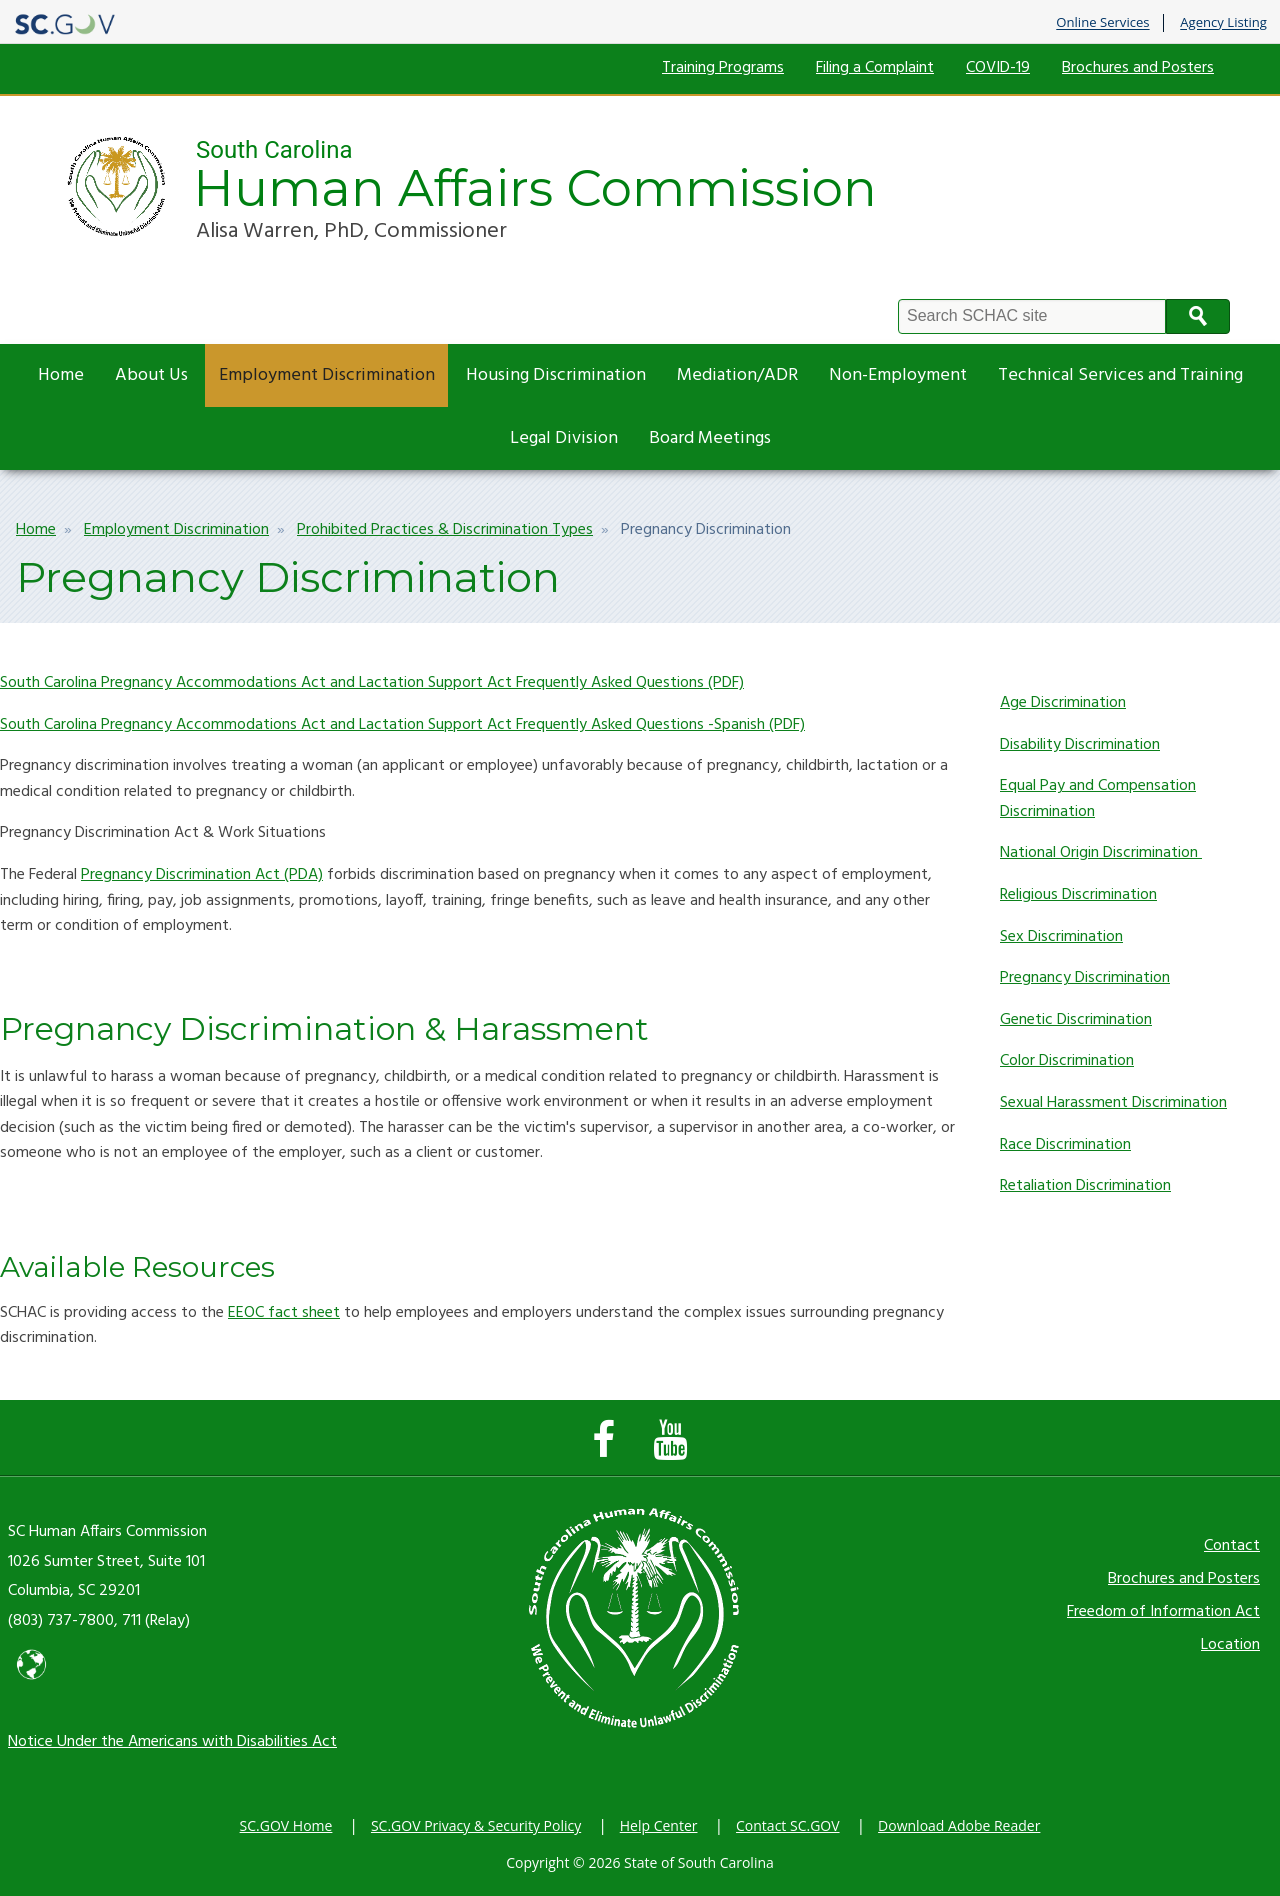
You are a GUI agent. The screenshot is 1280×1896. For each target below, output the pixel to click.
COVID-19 (998, 68)
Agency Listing (1223, 23)
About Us (151, 375)
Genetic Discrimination (1076, 1020)
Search (1198, 316)
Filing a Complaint (875, 68)
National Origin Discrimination (1101, 853)
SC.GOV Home (286, 1825)
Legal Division (564, 438)
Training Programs (723, 68)
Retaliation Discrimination (1085, 1186)
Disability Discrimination (1080, 745)
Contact (1232, 1546)
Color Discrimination (1067, 1061)
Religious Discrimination (1078, 895)
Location (1230, 1645)
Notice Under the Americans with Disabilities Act (172, 1742)
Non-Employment (898, 375)
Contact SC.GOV (788, 1825)
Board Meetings (710, 438)
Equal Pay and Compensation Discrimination (1098, 799)
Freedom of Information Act (1163, 1612)
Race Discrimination (1065, 1145)
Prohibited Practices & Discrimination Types (445, 530)
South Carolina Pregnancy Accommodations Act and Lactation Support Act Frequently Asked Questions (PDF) (372, 683)
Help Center (659, 1825)
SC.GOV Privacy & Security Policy (476, 1825)
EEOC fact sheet (284, 1313)
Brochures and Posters (1138, 68)
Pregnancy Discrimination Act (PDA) (202, 875)
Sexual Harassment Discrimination (1113, 1103)
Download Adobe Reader (959, 1825)
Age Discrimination (1063, 703)
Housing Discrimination (556, 375)
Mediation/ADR (737, 375)
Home (61, 375)
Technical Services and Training (1120, 375)
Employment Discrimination (327, 375)
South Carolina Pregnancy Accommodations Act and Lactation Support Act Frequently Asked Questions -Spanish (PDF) (402, 725)
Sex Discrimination (1061, 937)
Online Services (1102, 23)
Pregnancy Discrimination (1085, 978)
